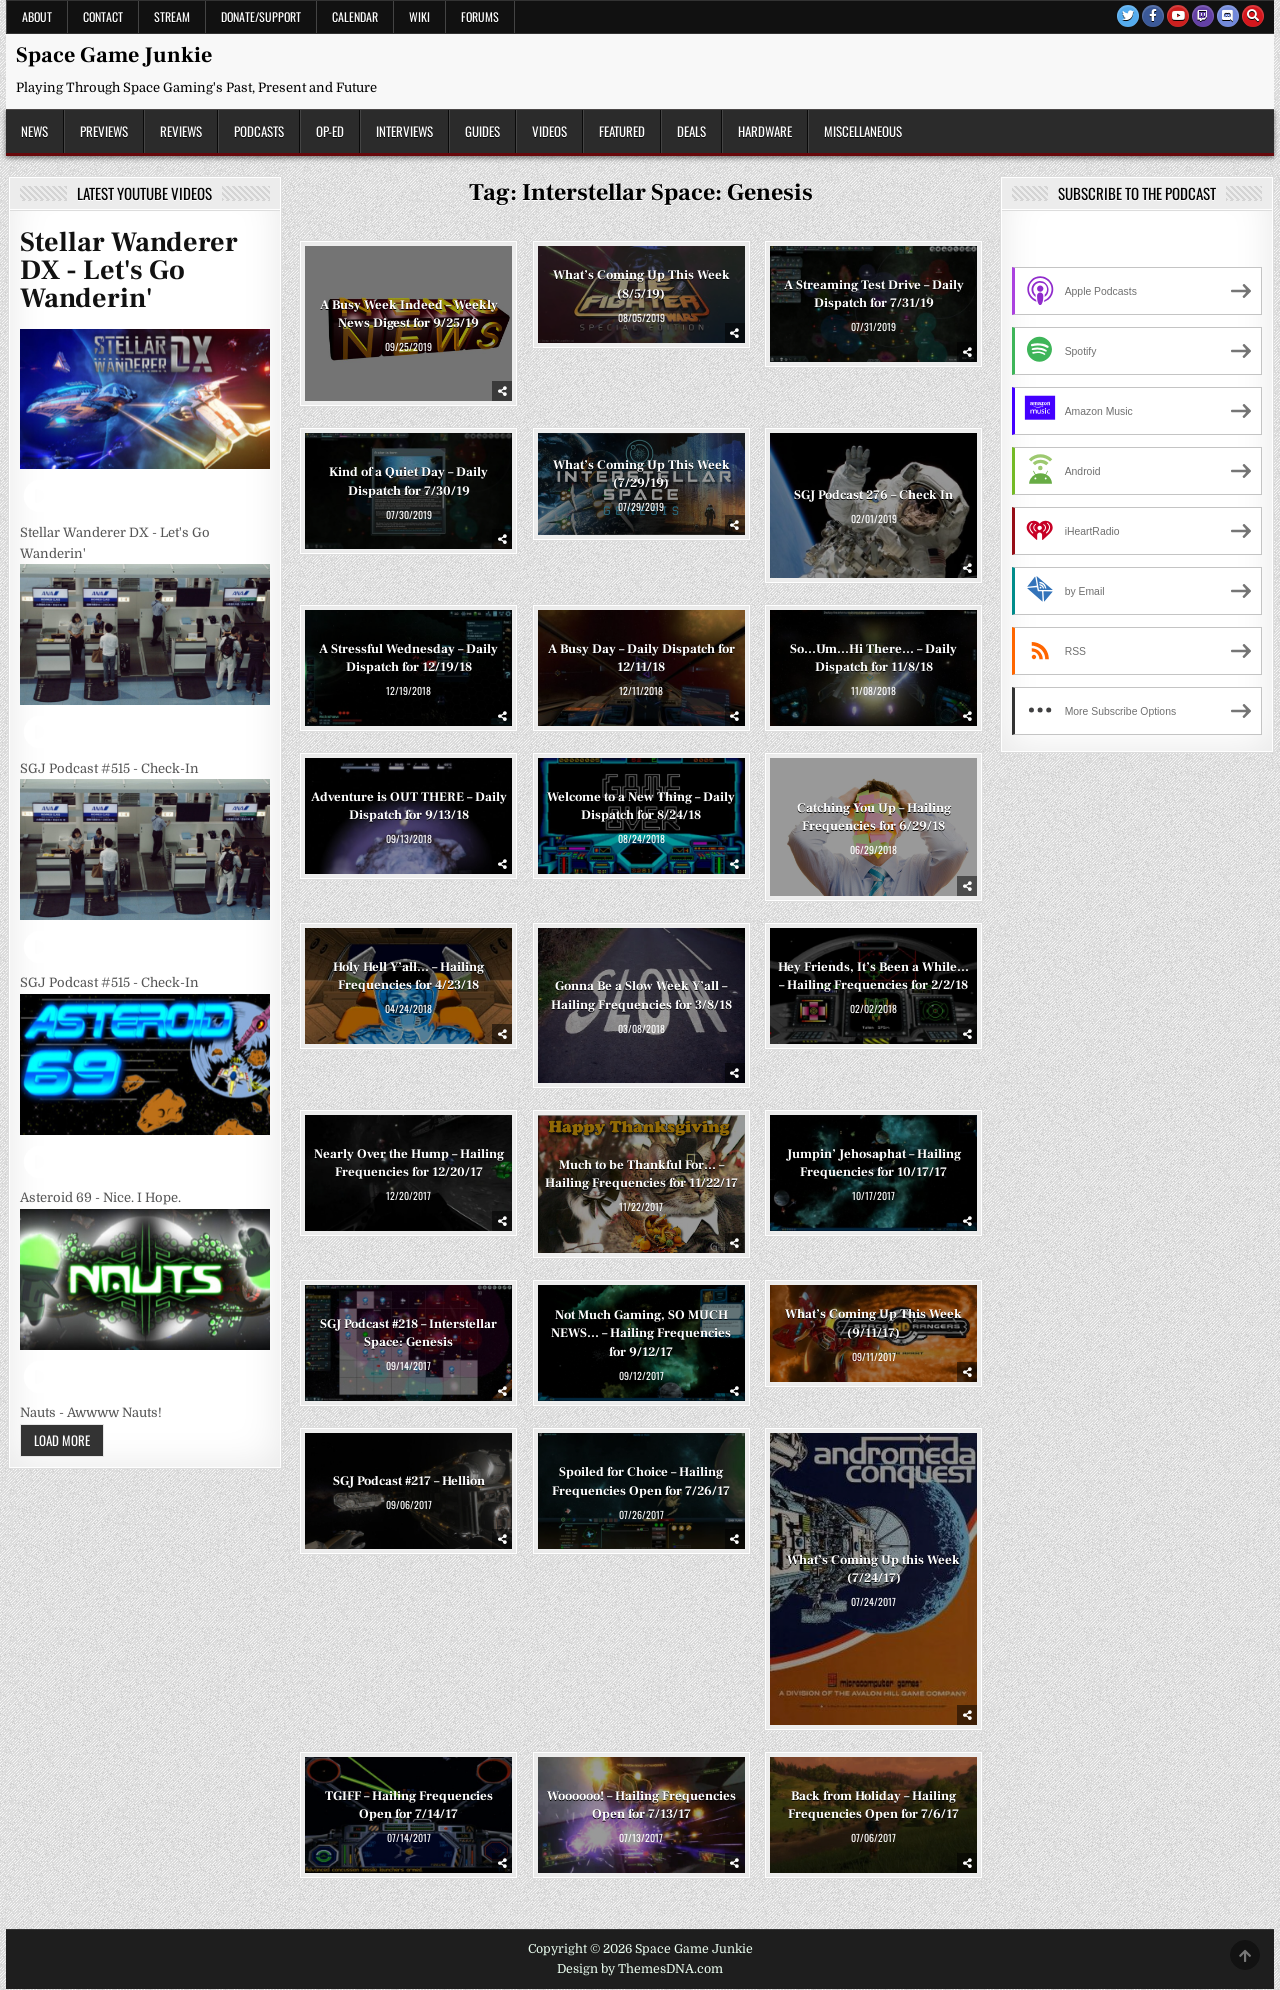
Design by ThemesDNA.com (640, 1969)
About (37, 16)
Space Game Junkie (114, 55)
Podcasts (259, 131)
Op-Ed (330, 131)
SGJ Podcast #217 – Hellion (409, 1481)
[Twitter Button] (1128, 16)
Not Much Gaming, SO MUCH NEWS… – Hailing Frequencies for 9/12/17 (641, 1333)
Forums (480, 16)
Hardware (765, 131)
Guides (482, 131)
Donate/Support (261, 16)
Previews (104, 131)
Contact (103, 16)
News (34, 131)
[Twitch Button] (1203, 16)
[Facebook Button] (1153, 16)
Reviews (181, 131)
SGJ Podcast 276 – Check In (873, 495)
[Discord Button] (1228, 16)
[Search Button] (1253, 16)
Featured (622, 131)
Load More (62, 1440)
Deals (691, 131)
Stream (172, 16)
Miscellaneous (863, 131)
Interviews (404, 131)
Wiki (419, 16)
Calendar (355, 16)
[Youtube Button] (1178, 16)
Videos (549, 131)
